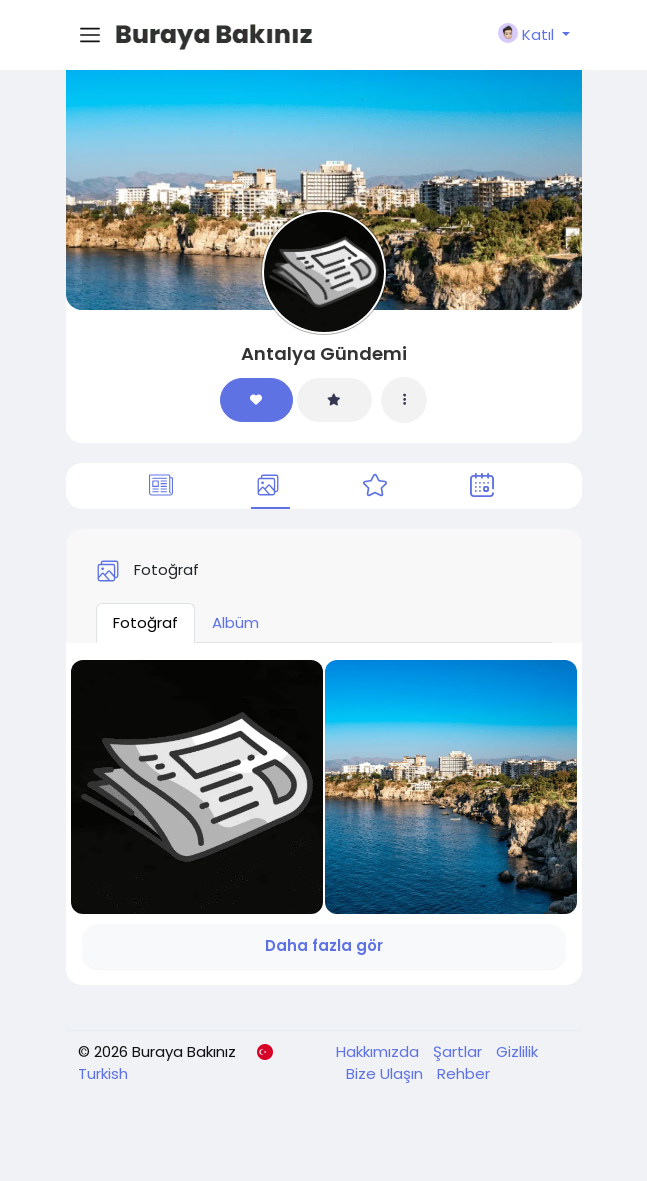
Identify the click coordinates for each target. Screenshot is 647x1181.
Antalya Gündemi (324, 353)
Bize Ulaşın (386, 1073)
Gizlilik (517, 1051)
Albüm (235, 622)
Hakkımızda (379, 1051)
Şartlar (459, 1051)
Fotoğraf (145, 622)
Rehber (463, 1073)
